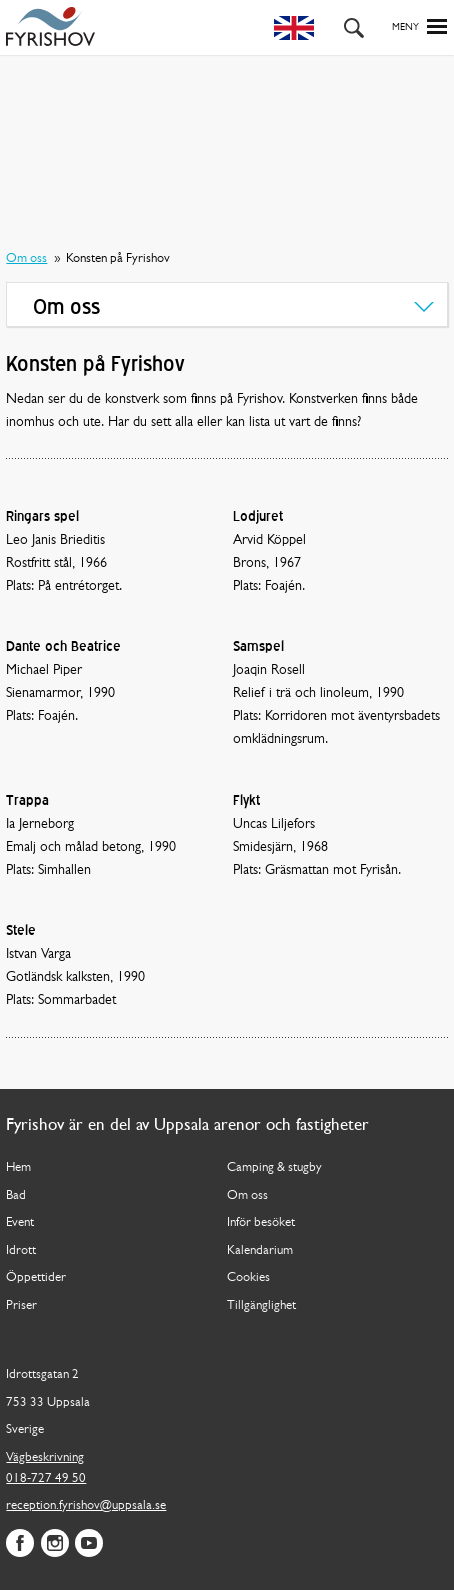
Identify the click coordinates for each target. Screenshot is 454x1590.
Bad (16, 1195)
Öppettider (36, 1277)
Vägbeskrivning (45, 1457)
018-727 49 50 (46, 1478)
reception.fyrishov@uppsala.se (86, 1505)
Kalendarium (260, 1250)
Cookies (248, 1277)
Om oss (26, 258)
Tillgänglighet (261, 1305)
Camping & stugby (274, 1167)
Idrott (21, 1250)
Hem (18, 1167)
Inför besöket (261, 1222)
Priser (21, 1305)
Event (20, 1222)
